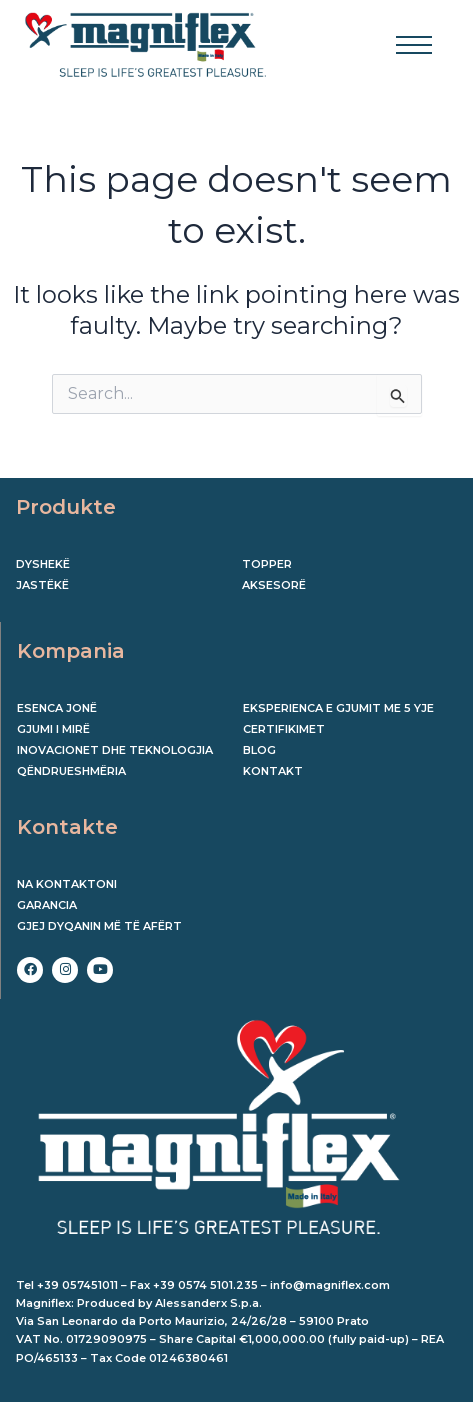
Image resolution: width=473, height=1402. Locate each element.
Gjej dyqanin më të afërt (99, 926)
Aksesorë (274, 585)
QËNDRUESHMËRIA (71, 771)
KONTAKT (273, 771)
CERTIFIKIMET (284, 729)
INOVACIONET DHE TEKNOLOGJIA (115, 750)
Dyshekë (43, 564)
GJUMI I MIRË (53, 729)
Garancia (47, 905)
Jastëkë (42, 585)
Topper (267, 564)
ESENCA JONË (57, 708)
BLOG (259, 750)
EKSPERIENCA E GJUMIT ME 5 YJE (338, 708)
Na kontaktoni (67, 884)
